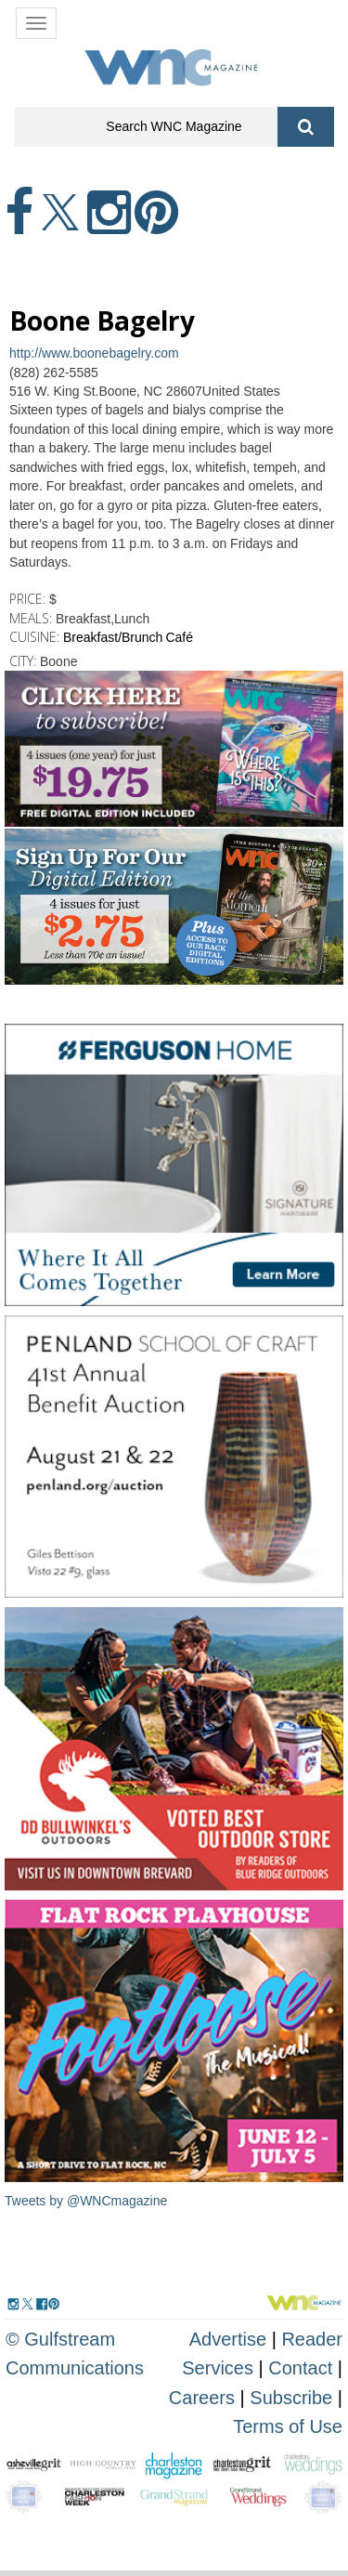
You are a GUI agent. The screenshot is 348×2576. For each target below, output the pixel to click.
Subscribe (294, 2397)
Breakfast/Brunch (112, 637)
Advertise (227, 2339)
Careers (202, 2397)
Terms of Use (287, 2426)
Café (179, 637)
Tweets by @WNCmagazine (86, 2200)
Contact (300, 2368)
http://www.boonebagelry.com (94, 353)
